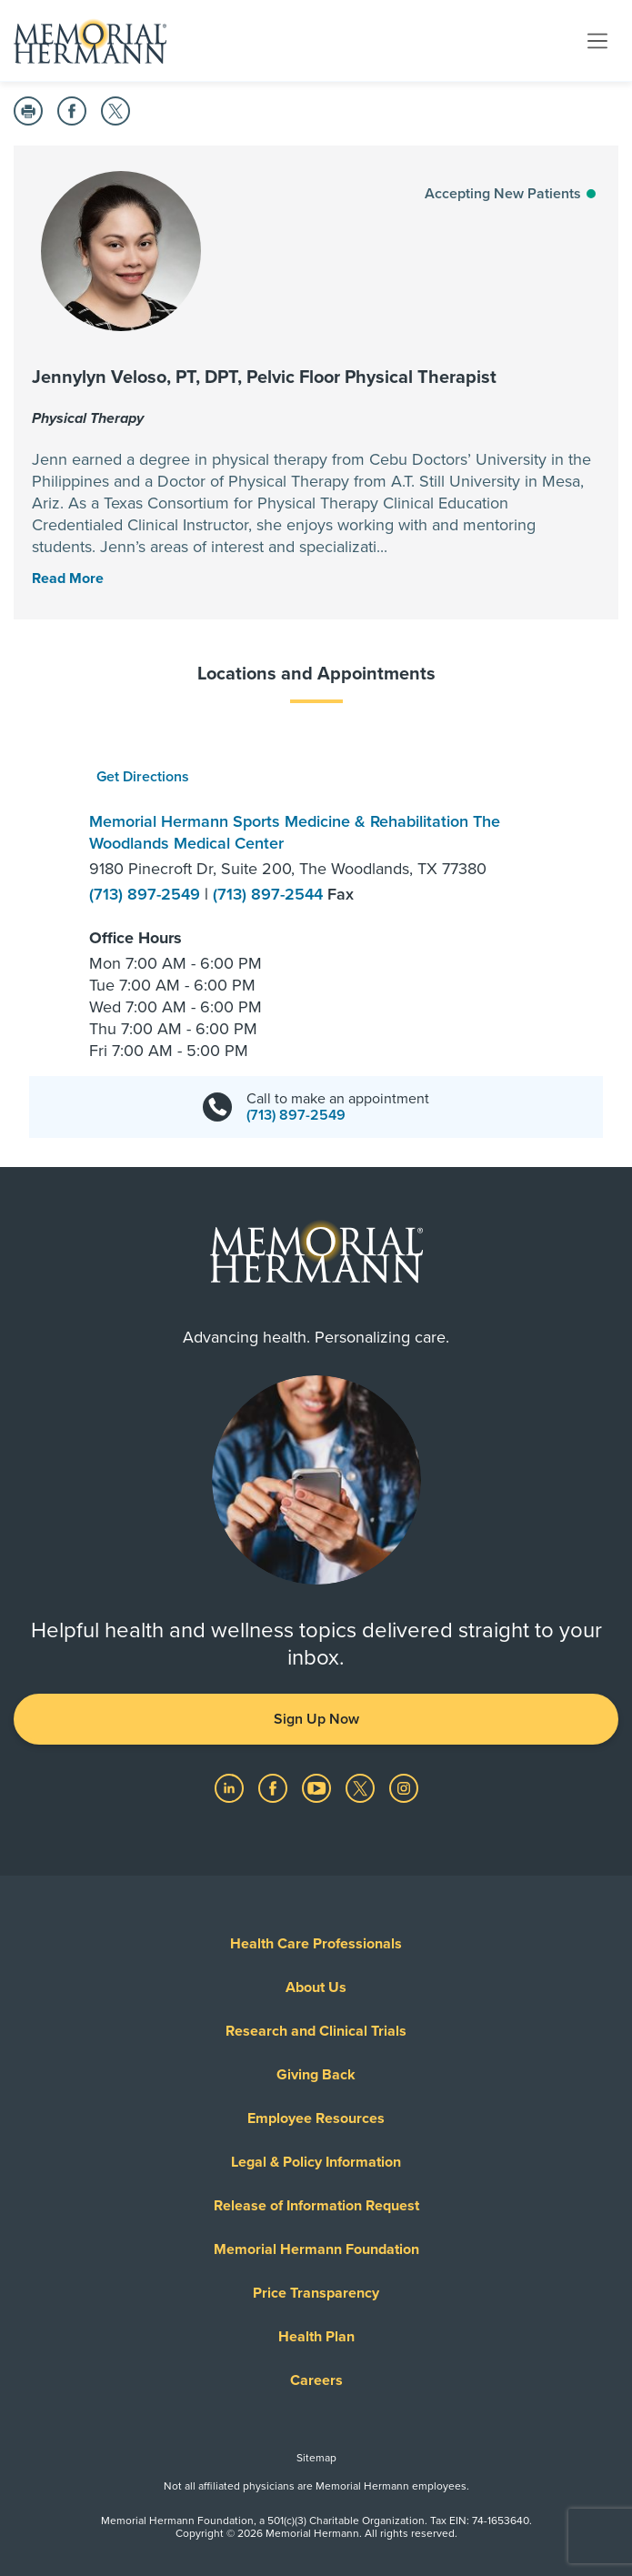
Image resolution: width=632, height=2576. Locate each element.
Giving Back (316, 2075)
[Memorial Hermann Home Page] (90, 41)
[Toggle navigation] (597, 40)
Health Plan (316, 2337)
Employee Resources (316, 2118)
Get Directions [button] (142, 777)
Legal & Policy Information (316, 2162)
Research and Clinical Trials (316, 2031)
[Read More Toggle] (68, 578)
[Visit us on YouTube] (318, 1787)
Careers (316, 2380)
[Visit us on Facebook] (274, 1787)
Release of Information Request (316, 2206)
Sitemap (316, 2457)
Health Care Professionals (316, 1944)
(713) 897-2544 (270, 894)
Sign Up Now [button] (316, 1719)
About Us (316, 1987)
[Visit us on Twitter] (362, 1787)
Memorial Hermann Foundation (316, 2249)
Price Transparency (316, 2293)
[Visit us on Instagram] (403, 1787)
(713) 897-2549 (147, 894)
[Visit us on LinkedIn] (231, 1787)
